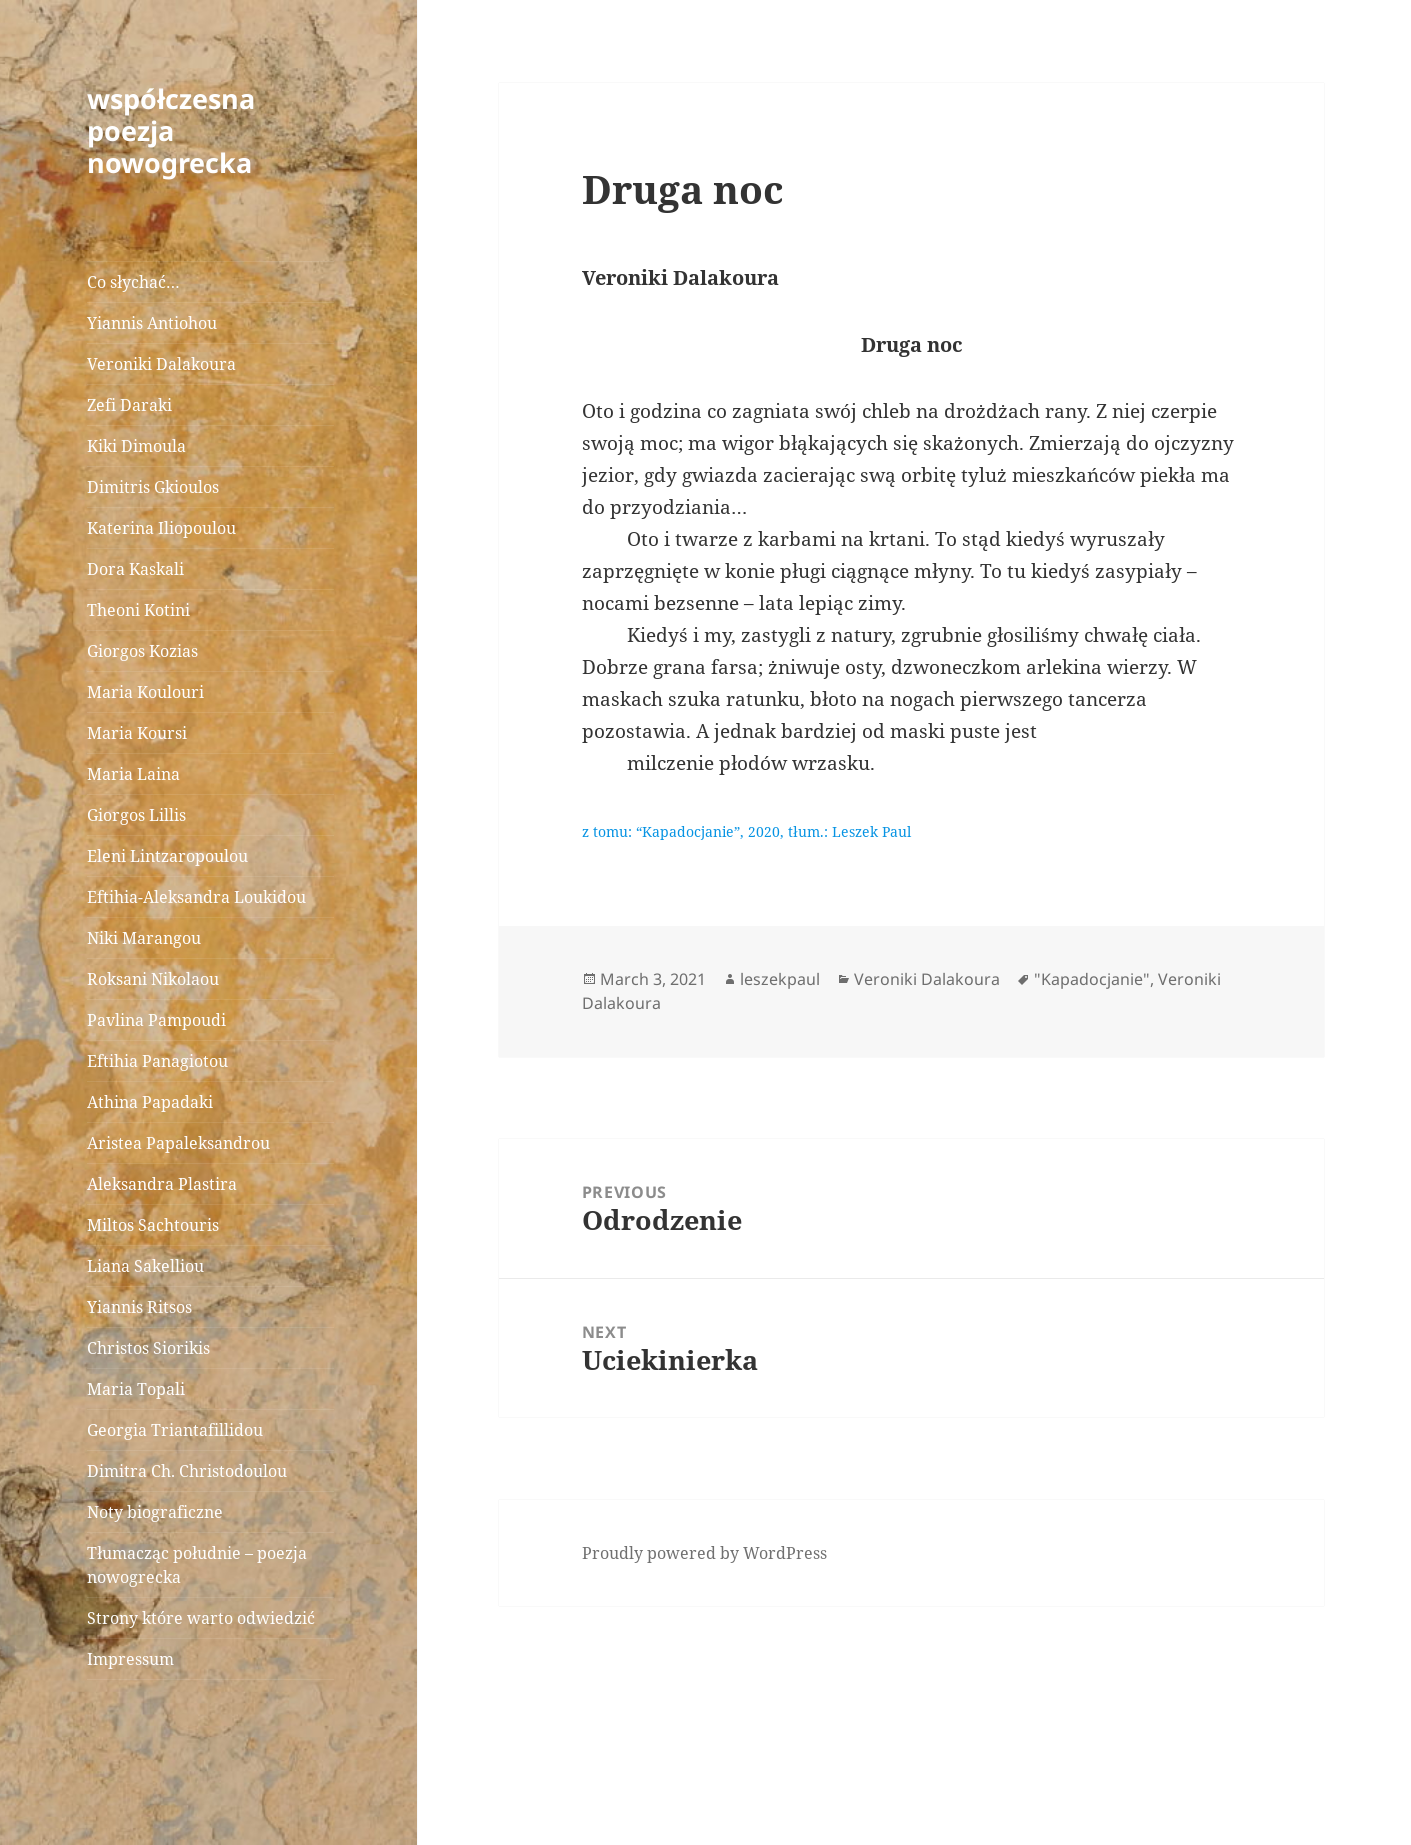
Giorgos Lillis (136, 815)
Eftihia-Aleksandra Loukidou (198, 897)
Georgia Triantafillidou (175, 1430)
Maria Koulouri (145, 692)
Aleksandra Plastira (162, 1184)
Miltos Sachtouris (153, 1225)
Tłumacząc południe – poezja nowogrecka (197, 1565)
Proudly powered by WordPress (704, 1553)
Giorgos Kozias (142, 651)
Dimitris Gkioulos (153, 487)
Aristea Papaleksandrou (178, 1143)
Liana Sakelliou (145, 1266)
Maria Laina (133, 774)
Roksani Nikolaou (153, 979)
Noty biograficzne (155, 1512)
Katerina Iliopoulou (161, 528)
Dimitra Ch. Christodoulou (187, 1471)
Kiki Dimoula (136, 446)
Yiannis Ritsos (139, 1307)
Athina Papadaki (150, 1102)
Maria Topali (136, 1389)
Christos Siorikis (148, 1348)
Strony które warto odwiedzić (201, 1618)
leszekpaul (780, 979)
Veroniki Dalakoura (161, 364)
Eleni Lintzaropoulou (167, 856)
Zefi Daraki (129, 405)
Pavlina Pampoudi (156, 1020)
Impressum (130, 1659)
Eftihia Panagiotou (157, 1061)
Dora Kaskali (135, 569)
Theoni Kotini (138, 610)
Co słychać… (133, 282)
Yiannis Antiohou (152, 323)
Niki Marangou (144, 938)
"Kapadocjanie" (1092, 979)
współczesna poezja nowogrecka (171, 130)
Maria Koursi (137, 733)
